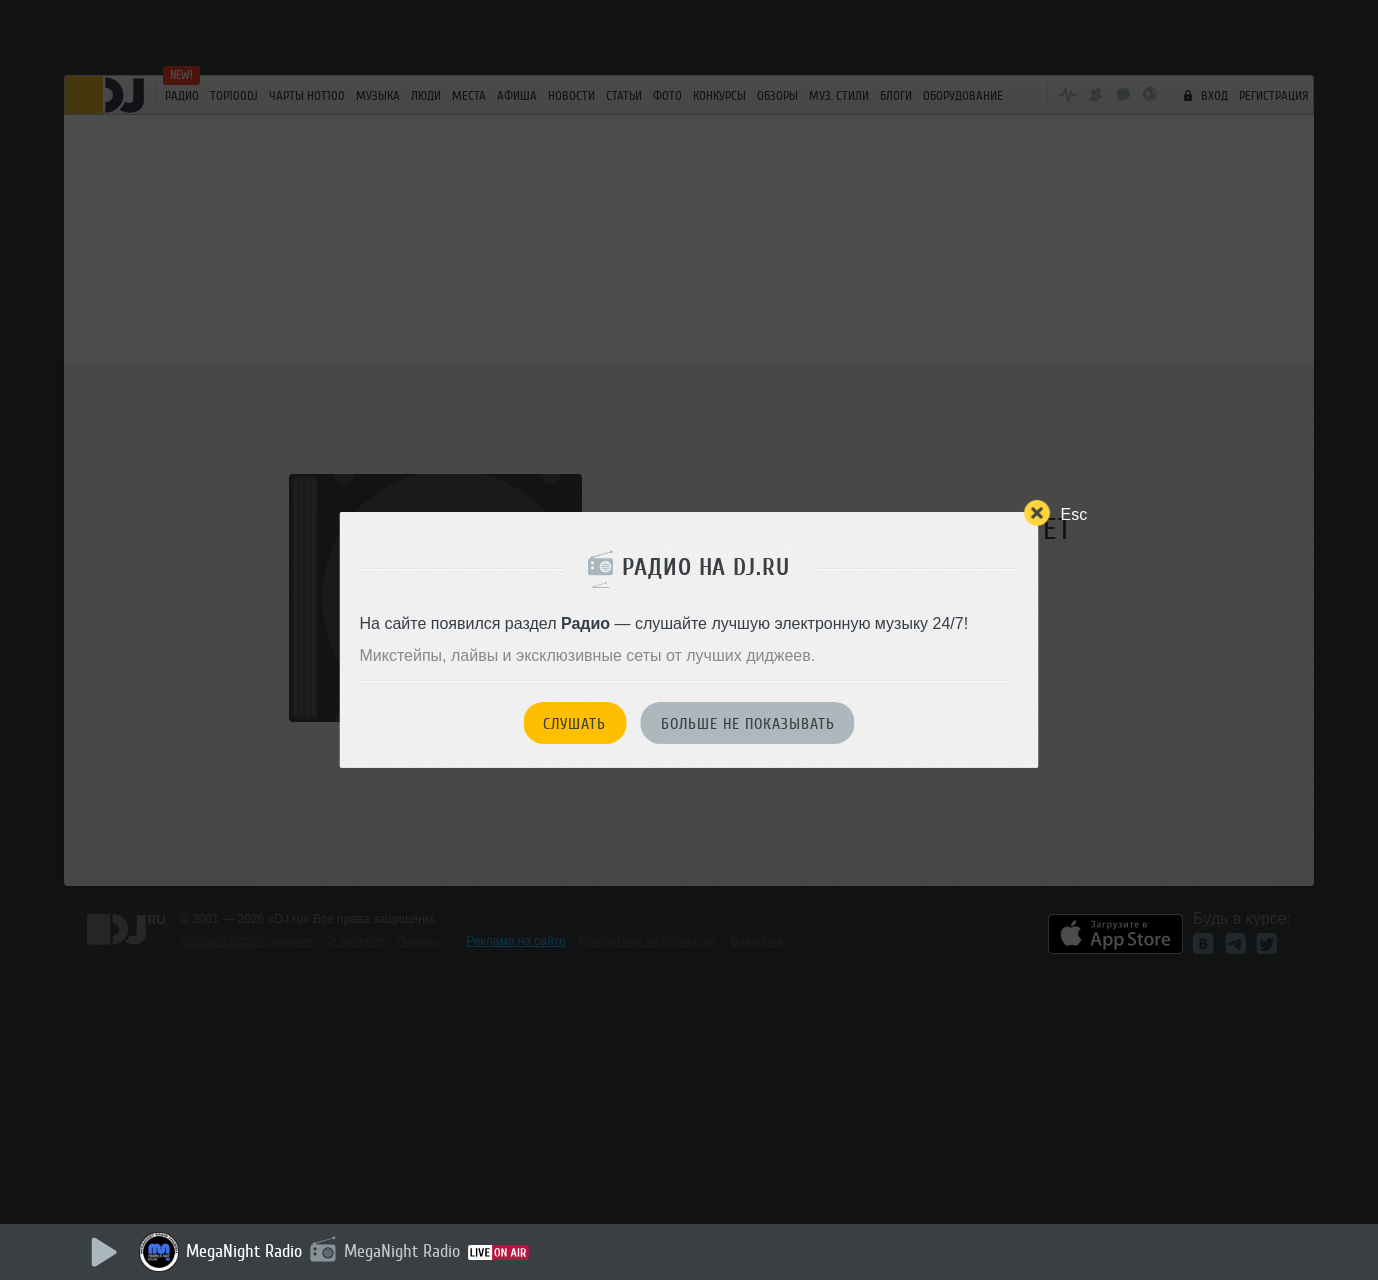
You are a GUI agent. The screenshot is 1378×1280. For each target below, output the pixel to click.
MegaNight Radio (244, 1251)
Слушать (574, 724)
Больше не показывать (748, 724)
